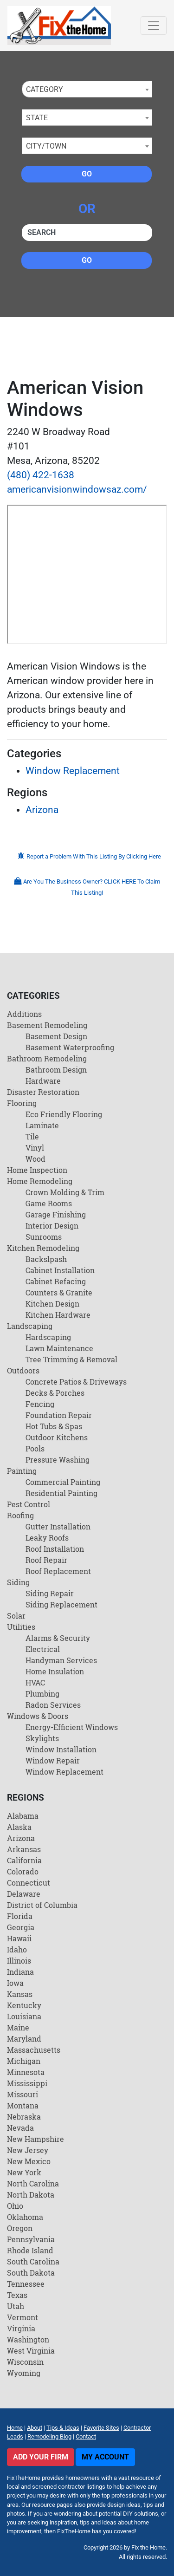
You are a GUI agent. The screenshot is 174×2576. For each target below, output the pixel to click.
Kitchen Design (52, 1303)
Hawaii (19, 1938)
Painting (22, 1471)
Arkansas (24, 1849)
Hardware (43, 1081)
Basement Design (56, 1036)
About (34, 2427)
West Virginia (31, 2350)
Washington (28, 2339)
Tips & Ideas (62, 2427)
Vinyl (35, 1147)
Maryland (24, 2038)
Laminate (42, 1125)
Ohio (15, 2206)
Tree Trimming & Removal (71, 1359)
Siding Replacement (61, 1604)
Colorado (23, 1871)
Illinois (19, 1960)
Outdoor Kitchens (57, 1437)
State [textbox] (37, 117)
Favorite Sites (101, 2427)
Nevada (20, 2128)
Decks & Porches (55, 1393)
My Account (105, 2456)
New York (24, 2172)
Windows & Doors (37, 1716)
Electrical (43, 1649)
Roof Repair (46, 1560)
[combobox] (87, 89)
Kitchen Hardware (58, 1315)
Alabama (23, 1816)
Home (15, 2427)
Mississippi (27, 2083)
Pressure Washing (58, 1459)
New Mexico (29, 2161)
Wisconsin (25, 2362)
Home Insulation (55, 1671)
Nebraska (24, 2116)
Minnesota (26, 2072)
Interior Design (52, 1225)
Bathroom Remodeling (47, 1058)
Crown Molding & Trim (65, 1192)
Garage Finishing (56, 1214)
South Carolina (33, 2261)
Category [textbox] (44, 89)
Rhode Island (30, 2250)
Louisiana (24, 2016)
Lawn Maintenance (59, 1348)
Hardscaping (48, 1337)
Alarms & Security (58, 1638)
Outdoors (23, 1370)
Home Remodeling (39, 1181)
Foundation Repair (59, 1415)
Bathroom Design (56, 1069)
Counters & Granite (59, 1292)
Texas (17, 2295)
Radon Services (53, 1705)
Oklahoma (25, 2217)
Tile (32, 1136)
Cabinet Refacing (56, 1281)
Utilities (21, 1627)
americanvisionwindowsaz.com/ (77, 489)
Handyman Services (61, 1660)
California (24, 1860)
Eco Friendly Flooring (64, 1114)
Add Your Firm (40, 2456)
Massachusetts (33, 2050)
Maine (18, 2027)
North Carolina (33, 2183)
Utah (15, 2306)
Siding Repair (50, 1593)
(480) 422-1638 (40, 475)
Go (87, 173)
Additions (24, 1014)
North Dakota (30, 2194)
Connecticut (28, 1882)
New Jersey (27, 2150)
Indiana (20, 1972)
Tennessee (26, 2284)
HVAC (35, 1682)
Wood (35, 1159)
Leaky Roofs (47, 1537)
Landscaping (29, 1326)
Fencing (40, 1404)
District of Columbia (42, 1905)
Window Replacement (73, 770)
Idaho (17, 1949)
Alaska (19, 1827)
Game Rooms (49, 1203)
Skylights (42, 1738)
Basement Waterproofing (70, 1047)
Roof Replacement (58, 1571)
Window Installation (61, 1749)
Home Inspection (37, 1170)
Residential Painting (61, 1493)
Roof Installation (55, 1549)
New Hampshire (35, 2139)
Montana (23, 2105)
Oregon (19, 2228)
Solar (16, 1615)
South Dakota (31, 2272)
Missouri (22, 2094)
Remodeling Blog (49, 2436)
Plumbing (42, 1693)
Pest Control (28, 1504)
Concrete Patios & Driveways (76, 1381)
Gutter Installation (58, 1526)
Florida (19, 1916)
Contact (86, 2436)
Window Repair (53, 1760)
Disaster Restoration (43, 1092)
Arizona (42, 809)
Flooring (22, 1103)
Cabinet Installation (60, 1270)
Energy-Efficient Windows (72, 1727)
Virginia (21, 2328)
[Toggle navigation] (154, 25)
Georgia (20, 1927)
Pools (35, 1448)
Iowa (15, 1983)
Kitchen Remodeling (43, 1248)
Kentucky (24, 2005)
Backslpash (46, 1259)
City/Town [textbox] (46, 146)
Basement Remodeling (47, 1025)
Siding (18, 1582)
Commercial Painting (63, 1482)
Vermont (22, 2317)
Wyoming (23, 2373)
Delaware (23, 1894)
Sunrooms (44, 1237)
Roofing (20, 1515)
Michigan (23, 2061)
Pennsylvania (31, 2239)
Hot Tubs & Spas (54, 1426)
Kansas (19, 1994)
